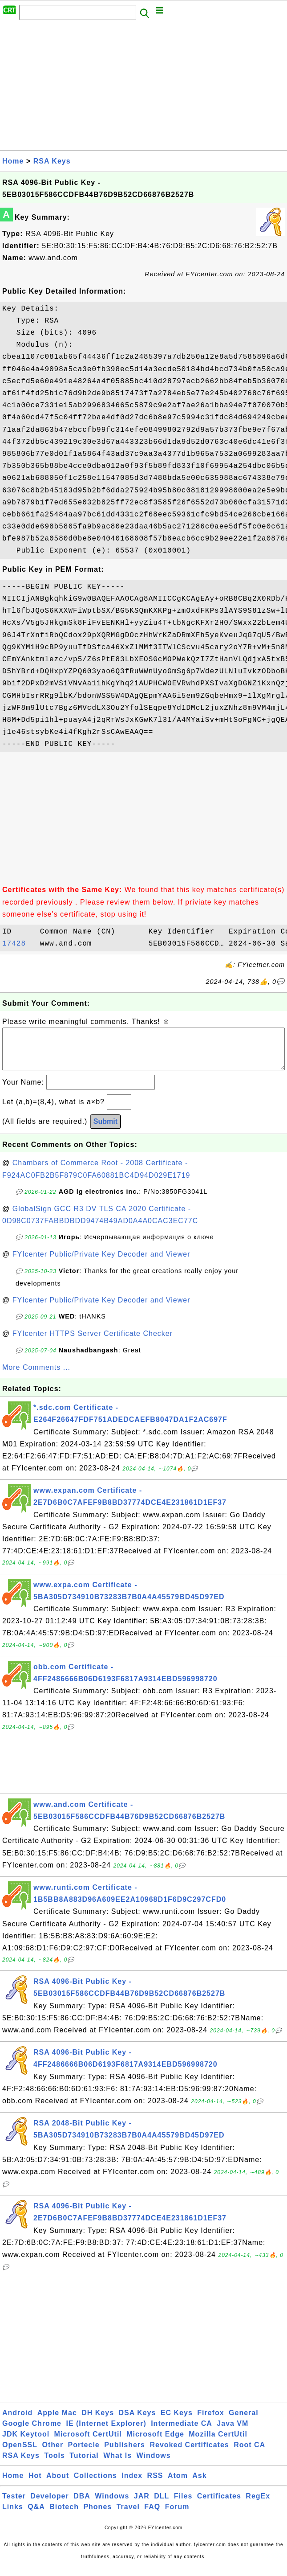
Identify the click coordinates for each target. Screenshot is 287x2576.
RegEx (258, 2505)
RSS (155, 2484)
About (57, 2484)
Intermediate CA (181, 2432)
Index (131, 2484)
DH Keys (97, 2421)
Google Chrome (31, 2432)
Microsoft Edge (155, 2443)
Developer (49, 2505)
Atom (178, 2484)
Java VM (232, 2432)
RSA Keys (52, 161)
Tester (14, 2505)
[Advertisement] (143, 87)
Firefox (210, 2421)
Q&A (36, 2515)
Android (17, 2421)
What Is (117, 2464)
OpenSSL (19, 2453)
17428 (18, 944)
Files (183, 2505)
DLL (161, 2505)
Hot (35, 2484)
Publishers (124, 2453)
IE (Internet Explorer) (106, 2432)
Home (13, 161)
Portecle (84, 2453)
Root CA (249, 2453)
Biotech (64, 2515)
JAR (142, 2505)
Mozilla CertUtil (218, 2443)
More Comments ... (36, 1376)
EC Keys (177, 2421)
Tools (54, 2464)
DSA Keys (137, 2421)
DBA (81, 2505)
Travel (128, 2515)
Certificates (219, 2505)
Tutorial (83, 2464)
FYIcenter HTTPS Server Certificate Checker (92, 1342)
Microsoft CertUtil (88, 2443)
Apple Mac (57, 2421)
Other (52, 2453)
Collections (95, 2484)
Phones (97, 2515)
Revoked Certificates (189, 2453)
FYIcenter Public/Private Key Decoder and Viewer (101, 1263)
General (244, 2421)
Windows (154, 2464)
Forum (177, 2515)
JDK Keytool (25, 2443)
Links (12, 2515)
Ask (199, 2484)
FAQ (152, 2515)
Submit (105, 1130)
